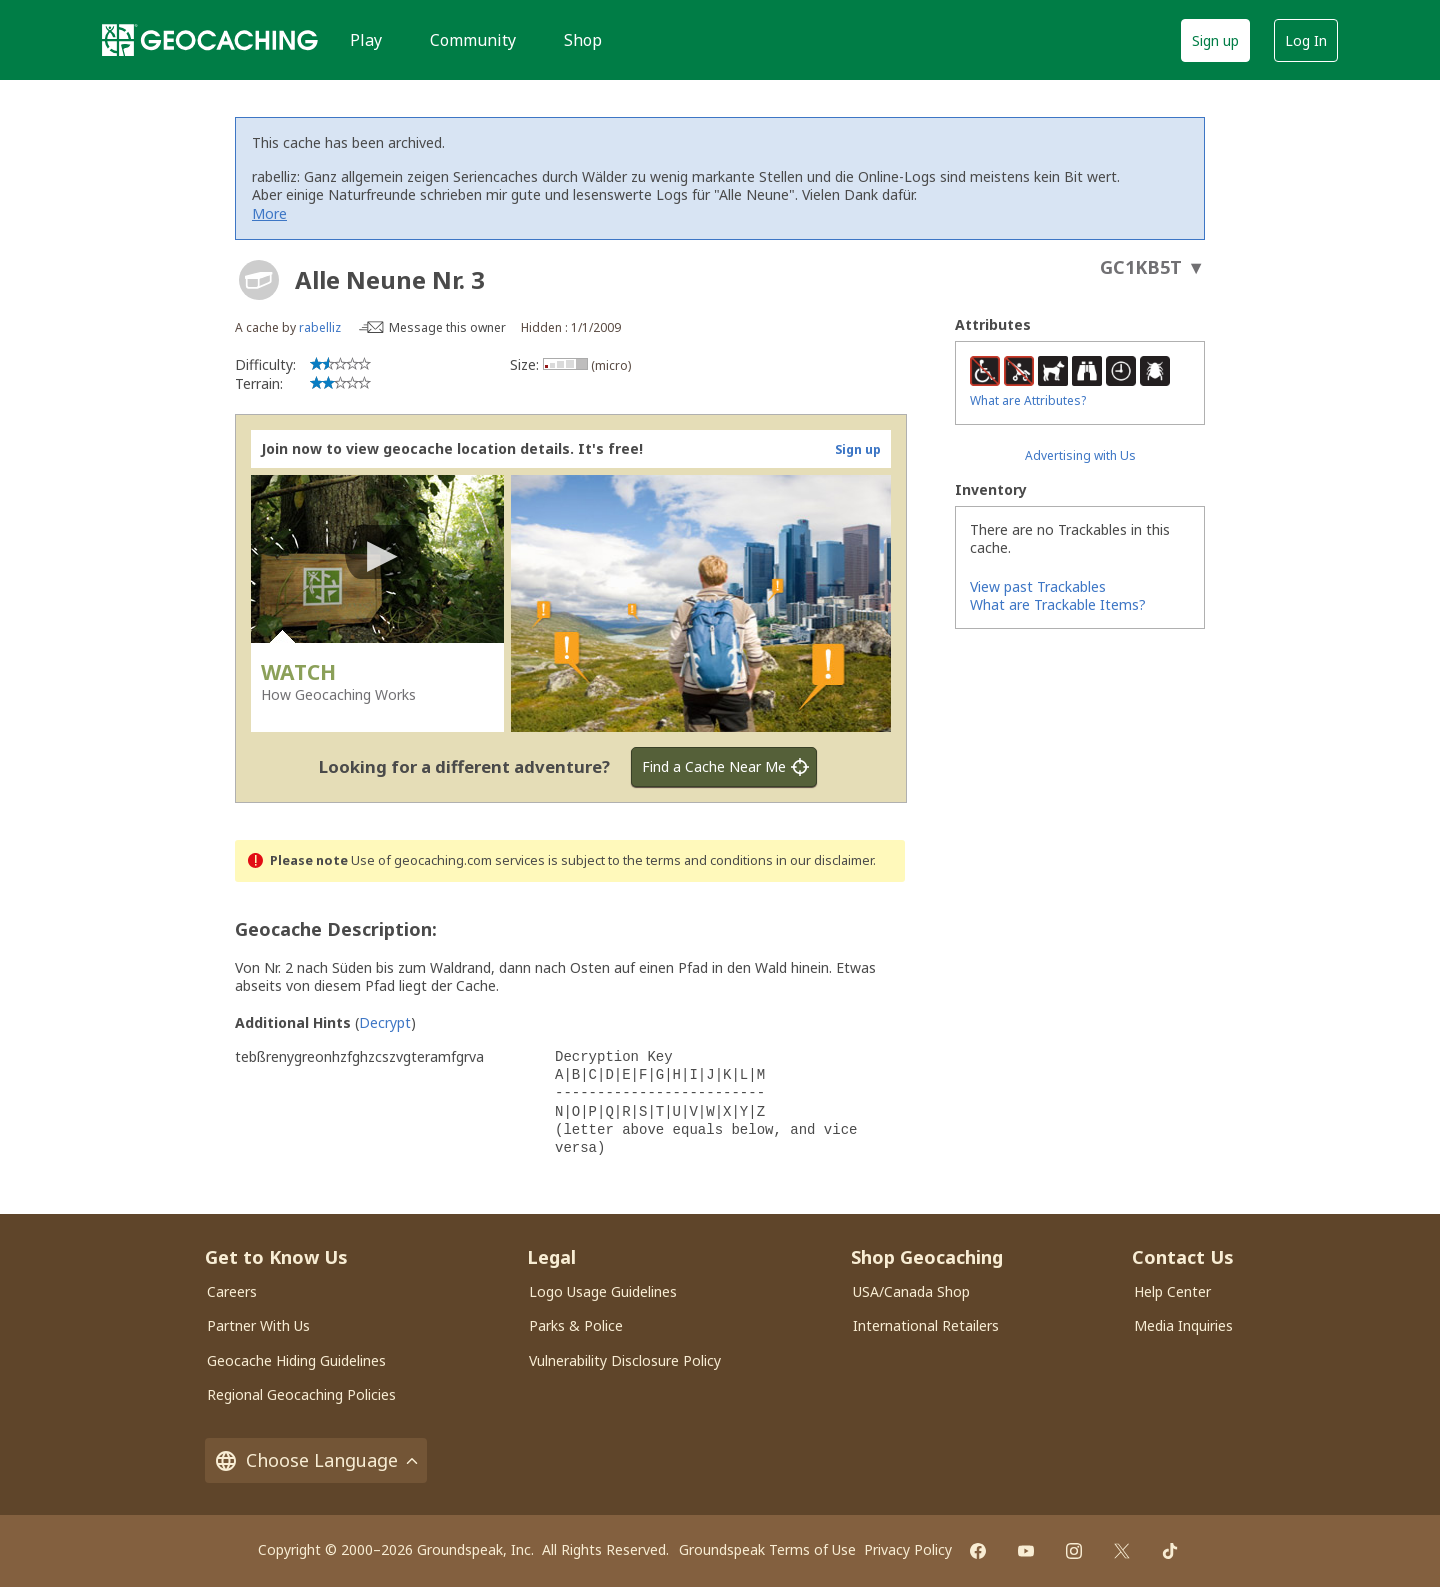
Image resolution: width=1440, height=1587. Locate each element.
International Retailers (926, 1325)
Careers (232, 1291)
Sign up (1215, 40)
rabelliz (320, 327)
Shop (583, 40)
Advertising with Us (1080, 455)
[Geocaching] (210, 40)
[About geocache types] (259, 280)
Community (473, 40)
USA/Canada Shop (911, 1291)
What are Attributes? (1028, 400)
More (269, 213)
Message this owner (447, 327)
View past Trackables (1038, 586)
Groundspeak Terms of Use (767, 1549)
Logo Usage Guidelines (603, 1291)
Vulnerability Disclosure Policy (625, 1360)
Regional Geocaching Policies (301, 1394)
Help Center (1172, 1291)
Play (366, 40)
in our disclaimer (824, 860)
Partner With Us (258, 1325)
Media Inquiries (1183, 1325)
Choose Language (316, 1460)
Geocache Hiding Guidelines (296, 1360)
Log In (1306, 40)
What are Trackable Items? (1058, 604)
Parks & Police (576, 1325)
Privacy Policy (908, 1549)
